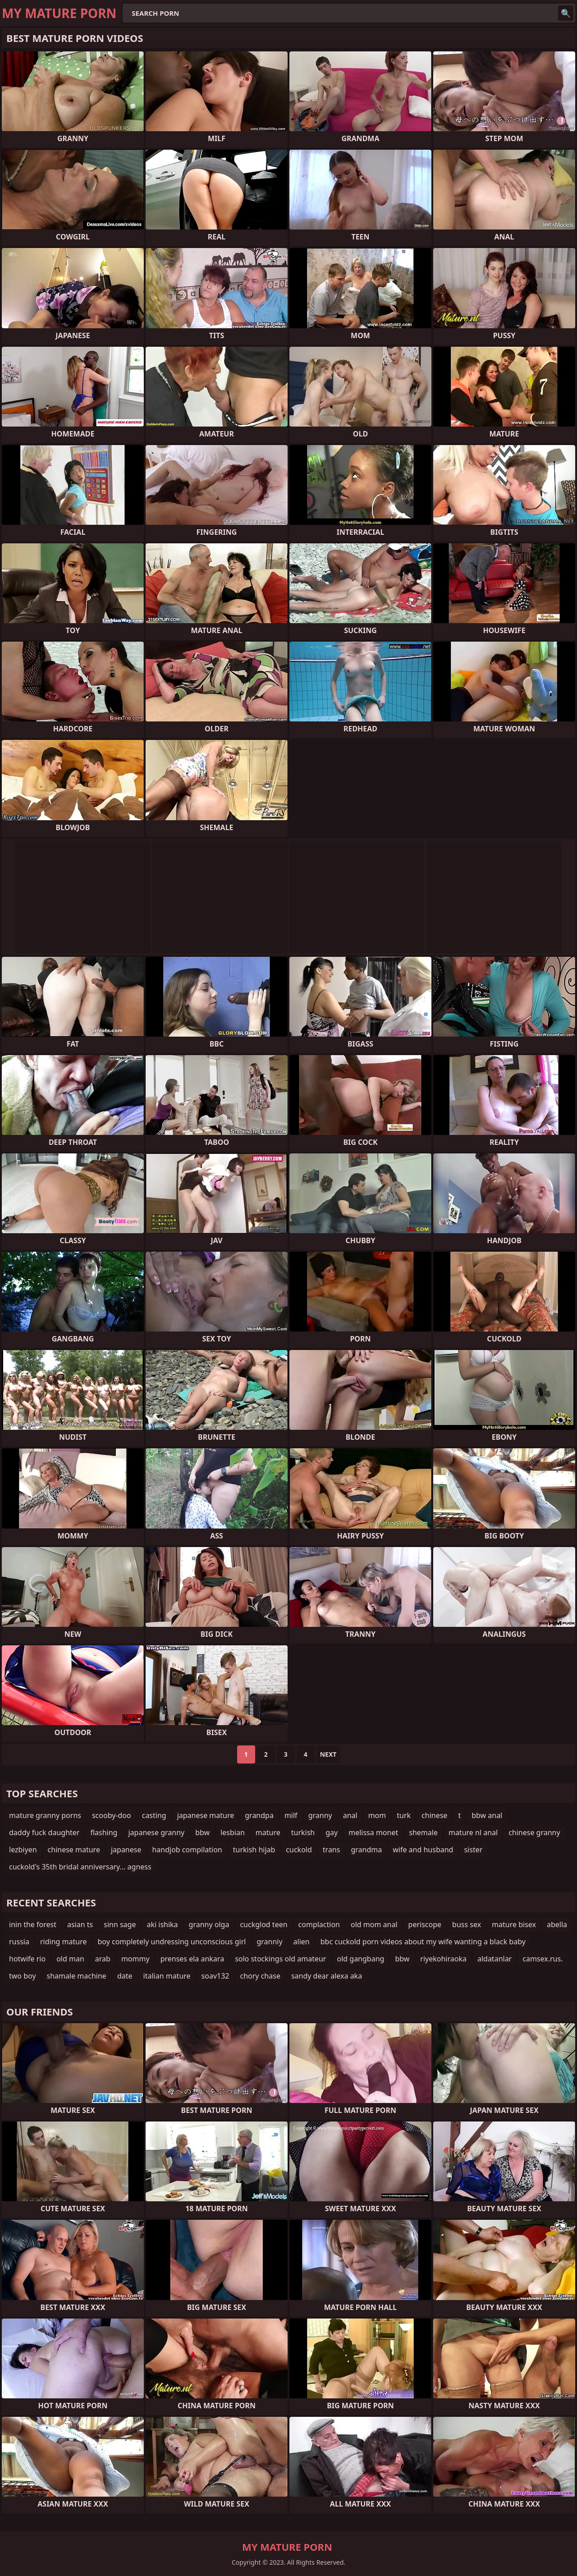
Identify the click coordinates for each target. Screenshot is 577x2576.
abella (557, 1924)
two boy (22, 1976)
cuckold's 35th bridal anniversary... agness (80, 1867)
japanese (126, 1850)
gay (331, 1832)
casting (154, 1815)
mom (377, 1815)
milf (291, 1815)
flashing (103, 1832)
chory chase (260, 1976)
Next (328, 1754)
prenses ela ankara (192, 1959)
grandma (366, 1850)
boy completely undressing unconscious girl (171, 1942)
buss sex (466, 1924)
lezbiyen (23, 1850)
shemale (423, 1832)
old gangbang (360, 1959)
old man (70, 1959)
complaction (319, 1924)
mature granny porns (45, 1815)
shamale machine (76, 1976)
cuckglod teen (263, 1924)
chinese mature (74, 1850)
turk (404, 1815)
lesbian (232, 1832)
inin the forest (32, 1924)
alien (301, 1942)
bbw (202, 1832)
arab (102, 1959)
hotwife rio (27, 1959)
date (125, 1976)
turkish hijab (254, 1850)
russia (19, 1942)
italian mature (167, 1976)
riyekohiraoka (443, 1959)
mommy (135, 1959)
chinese (434, 1815)
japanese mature (205, 1815)
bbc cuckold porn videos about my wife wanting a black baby (423, 1942)
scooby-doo (111, 1815)
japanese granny (156, 1832)
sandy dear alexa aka (326, 1976)
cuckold (298, 1850)
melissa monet (373, 1832)
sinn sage (120, 1924)
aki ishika (162, 1924)
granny (320, 1815)
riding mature (63, 1942)
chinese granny (534, 1832)
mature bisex (514, 1924)
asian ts (80, 1924)
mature (268, 1832)
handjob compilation (187, 1850)
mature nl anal (473, 1832)
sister (473, 1850)
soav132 (215, 1976)
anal (350, 1815)
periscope (425, 1924)
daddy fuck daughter (44, 1832)
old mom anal (374, 1924)
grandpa (259, 1815)
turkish (303, 1832)
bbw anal (487, 1815)
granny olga (209, 1924)
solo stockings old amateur (280, 1959)
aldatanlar (494, 1959)
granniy (269, 1942)
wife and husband (423, 1850)
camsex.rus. (542, 1959)
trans (331, 1850)
